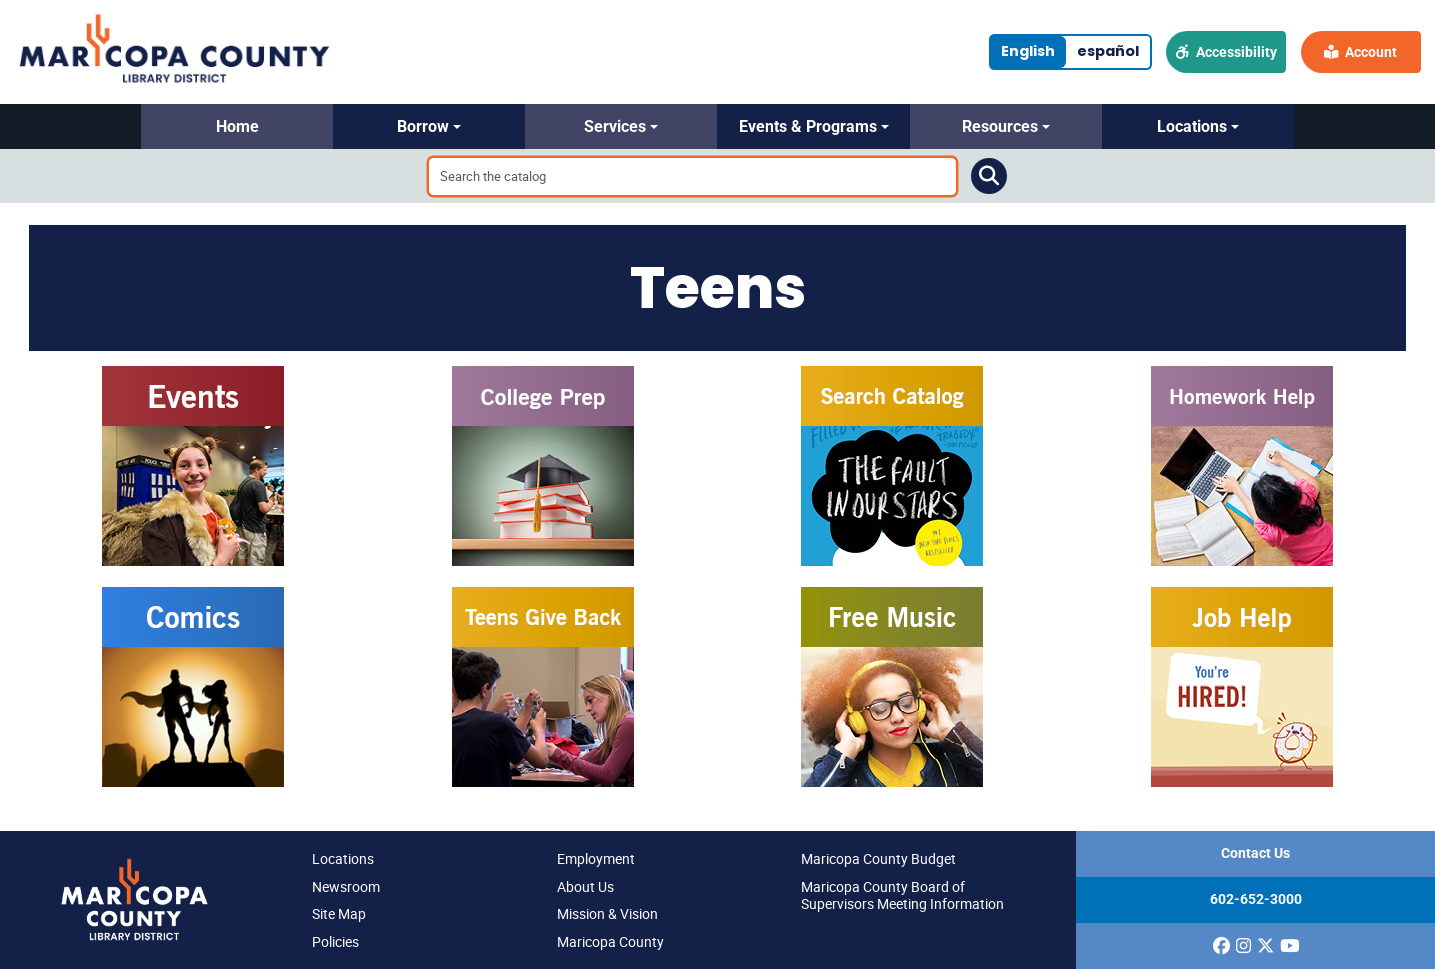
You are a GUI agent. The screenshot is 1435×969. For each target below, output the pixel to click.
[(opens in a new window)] (1221, 946)
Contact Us (1255, 853)
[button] (237, 126)
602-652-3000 (1256, 899)
